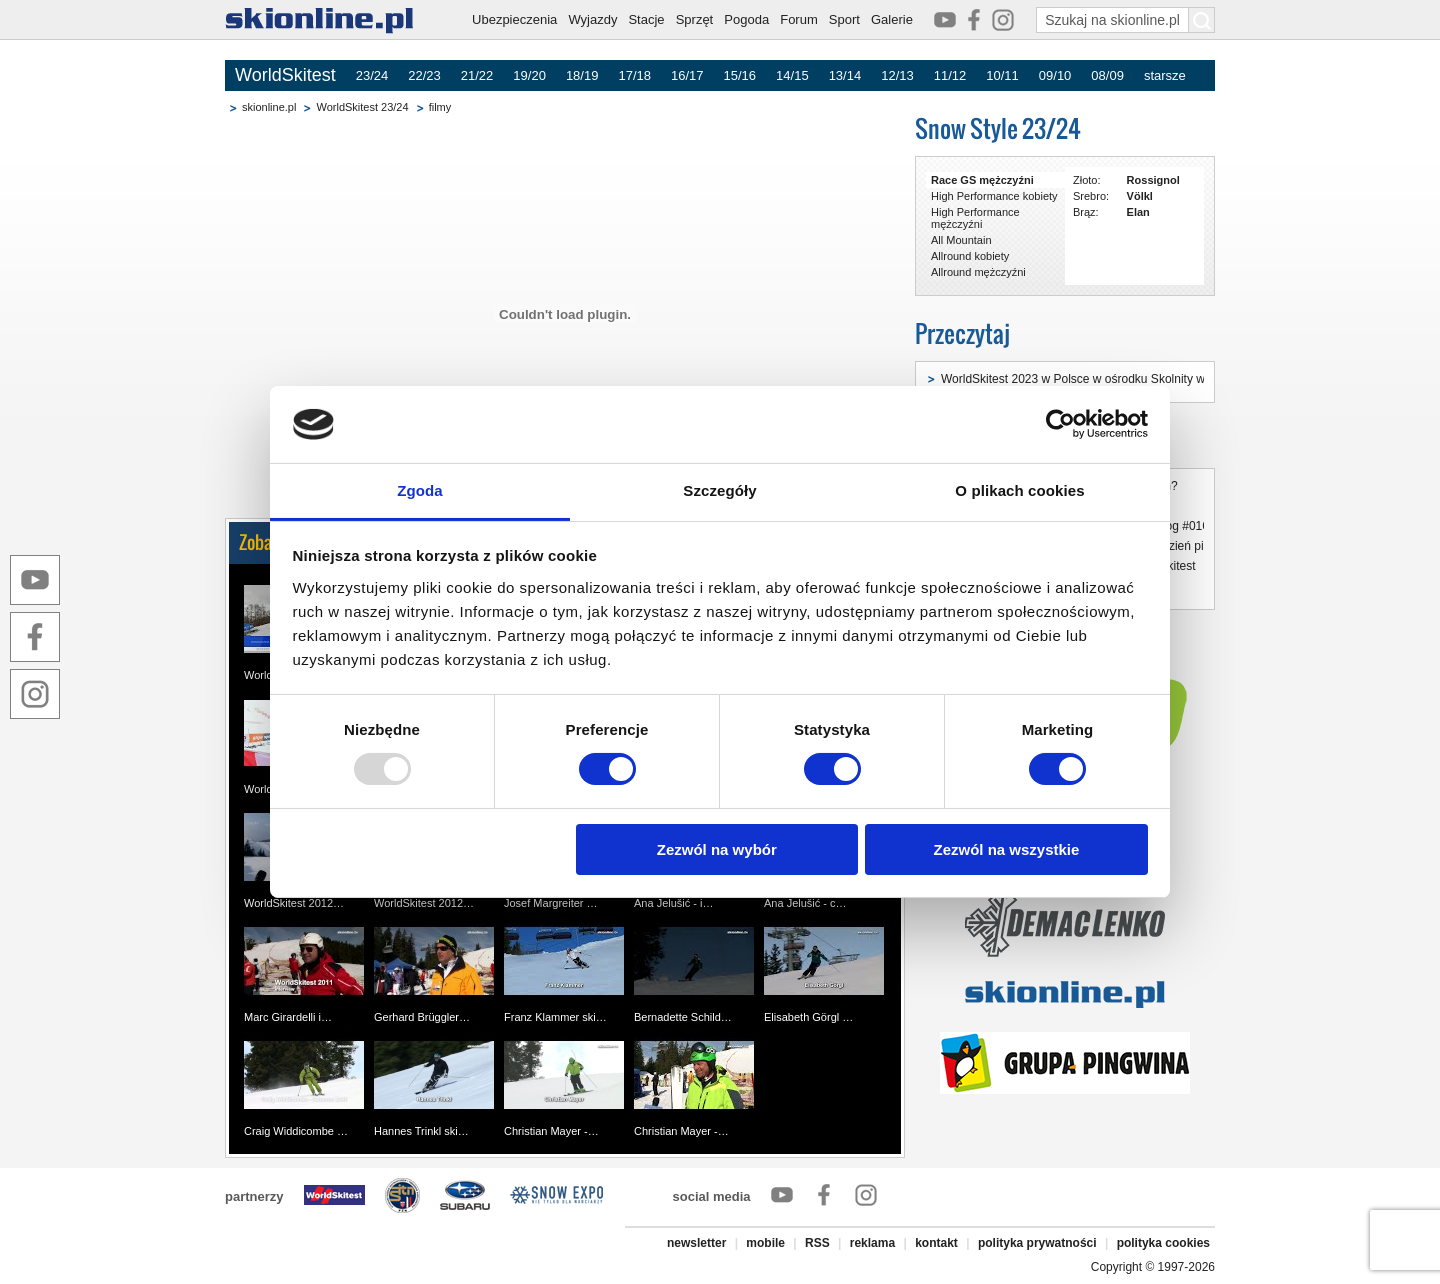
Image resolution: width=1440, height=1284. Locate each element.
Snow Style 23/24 (998, 128)
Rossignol (1153, 180)
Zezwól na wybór (717, 849)
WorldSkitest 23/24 (362, 107)
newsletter (696, 1243)
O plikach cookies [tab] (1019, 490)
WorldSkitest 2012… (294, 903)
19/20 (529, 75)
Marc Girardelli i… (288, 1017)
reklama (872, 1243)
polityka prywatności (1037, 1243)
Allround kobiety (970, 256)
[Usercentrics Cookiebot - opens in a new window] (1060, 424)
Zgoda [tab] (420, 490)
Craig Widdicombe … (296, 1131)
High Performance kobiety (994, 196)
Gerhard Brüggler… (422, 1017)
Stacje (646, 19)
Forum (799, 19)
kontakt (936, 1243)
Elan (1138, 212)
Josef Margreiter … (551, 903)
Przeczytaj (962, 333)
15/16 (740, 75)
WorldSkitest (285, 75)
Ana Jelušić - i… (673, 903)
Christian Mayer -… (551, 1131)
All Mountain (961, 240)
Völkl (1140, 196)
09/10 (1055, 75)
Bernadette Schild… (683, 1017)
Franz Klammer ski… (555, 1017)
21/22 (477, 75)
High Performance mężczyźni (975, 218)
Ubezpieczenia (514, 19)
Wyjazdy (592, 19)
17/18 (634, 75)
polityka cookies (1163, 1243)
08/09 (1107, 75)
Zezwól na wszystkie (1006, 849)
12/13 (897, 75)
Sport (844, 19)
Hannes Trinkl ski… (421, 1131)
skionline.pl (269, 107)
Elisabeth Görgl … (808, 1017)
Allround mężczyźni (978, 272)
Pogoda (746, 19)
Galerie (892, 19)
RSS (817, 1243)
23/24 (372, 75)
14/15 (792, 75)
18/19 (582, 75)
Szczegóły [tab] (719, 490)
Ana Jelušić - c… (805, 903)
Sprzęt (695, 19)
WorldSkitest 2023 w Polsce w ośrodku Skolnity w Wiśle (1089, 379)
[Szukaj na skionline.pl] (1202, 20)
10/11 (1002, 75)
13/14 (845, 75)
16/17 (687, 75)
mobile (765, 1243)
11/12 (950, 75)
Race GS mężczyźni (982, 180)
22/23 (424, 75)
